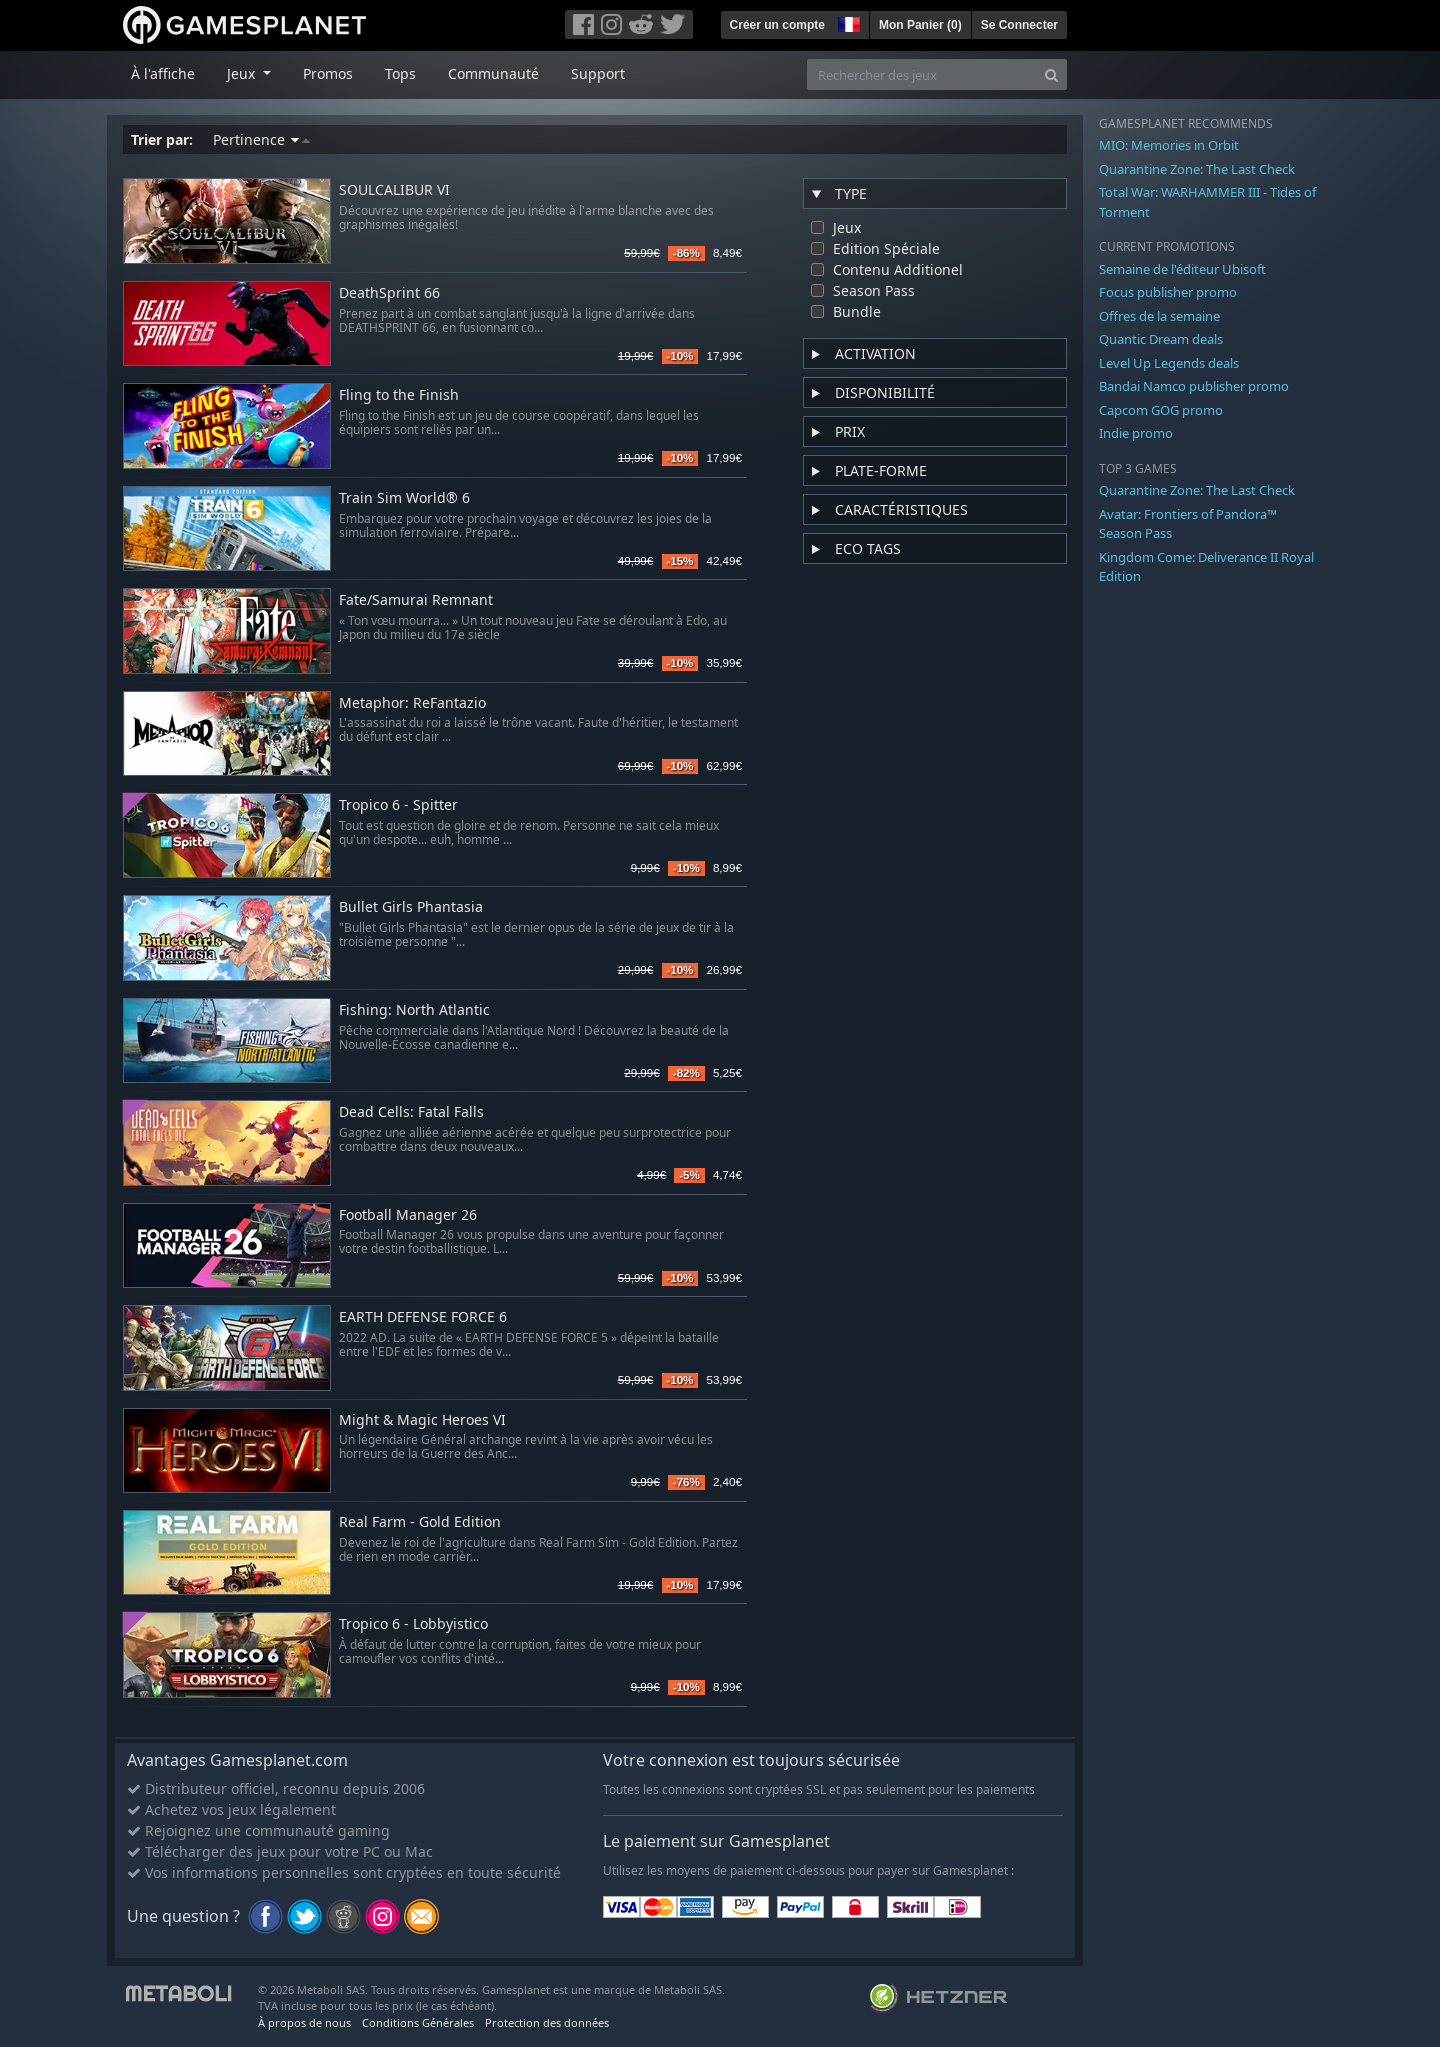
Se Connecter (1019, 25)
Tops (400, 73)
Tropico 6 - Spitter (398, 805)
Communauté (493, 73)
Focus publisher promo (1168, 292)
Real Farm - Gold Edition (420, 1522)
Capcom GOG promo (1161, 410)
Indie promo (1136, 433)
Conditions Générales (418, 2022)
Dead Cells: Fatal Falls (411, 1112)
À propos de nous (304, 2022)
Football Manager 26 (408, 1215)
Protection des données (547, 2022)
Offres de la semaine (1159, 316)
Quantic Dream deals (1161, 339)
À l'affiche (163, 73)
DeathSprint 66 (389, 293)
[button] (847, 22)
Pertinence (261, 139)
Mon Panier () (920, 25)
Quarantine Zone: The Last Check (1197, 169)
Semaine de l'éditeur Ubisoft (1182, 269)
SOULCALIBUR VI (394, 190)
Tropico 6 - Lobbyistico (413, 1624)
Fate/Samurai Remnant (416, 600)
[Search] (1051, 74)
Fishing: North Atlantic (414, 1010)
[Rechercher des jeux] (922, 74)
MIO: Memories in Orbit (1169, 145)
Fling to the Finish (399, 395)
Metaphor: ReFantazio (412, 703)
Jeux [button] (243, 73)
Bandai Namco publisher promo (1194, 386)
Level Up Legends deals (1169, 363)
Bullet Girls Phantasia (411, 907)
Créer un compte (777, 25)
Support (598, 73)
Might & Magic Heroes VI (422, 1420)
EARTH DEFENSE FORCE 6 (423, 1317)
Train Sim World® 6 (404, 498)
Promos (328, 73)
